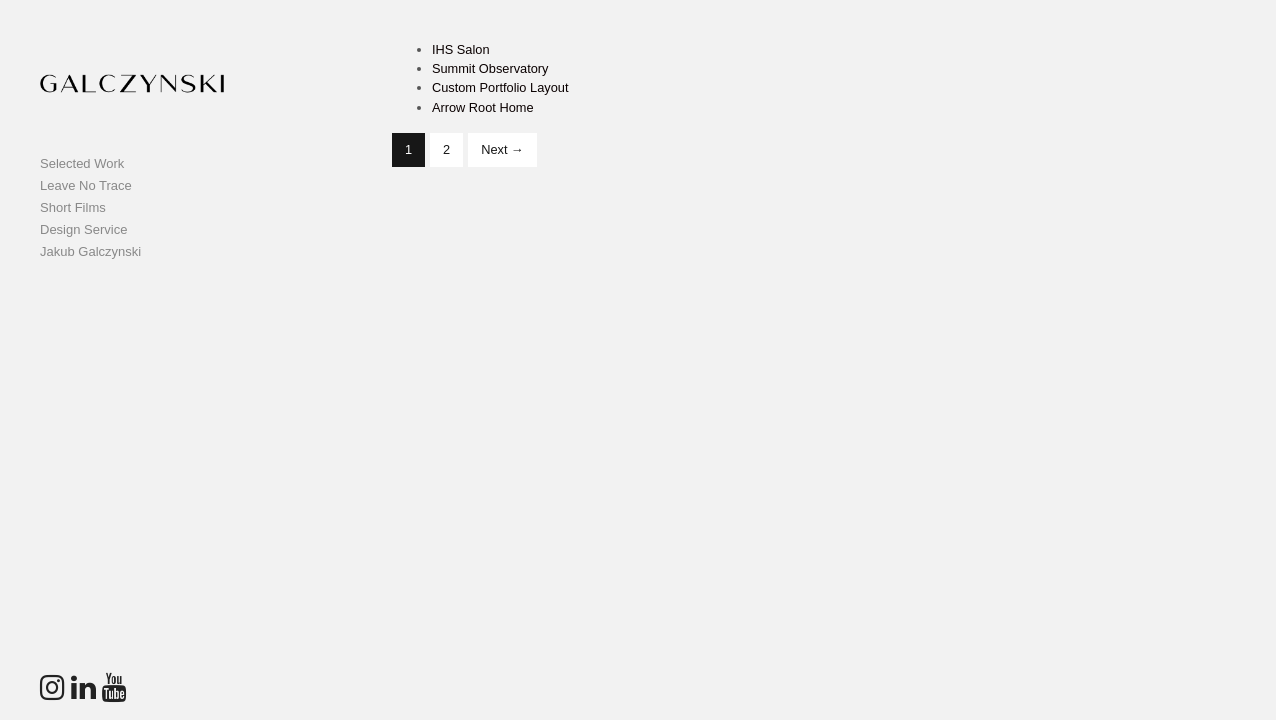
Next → (502, 149)
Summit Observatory (490, 68)
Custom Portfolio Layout (500, 87)
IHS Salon (461, 49)
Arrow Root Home (483, 107)
